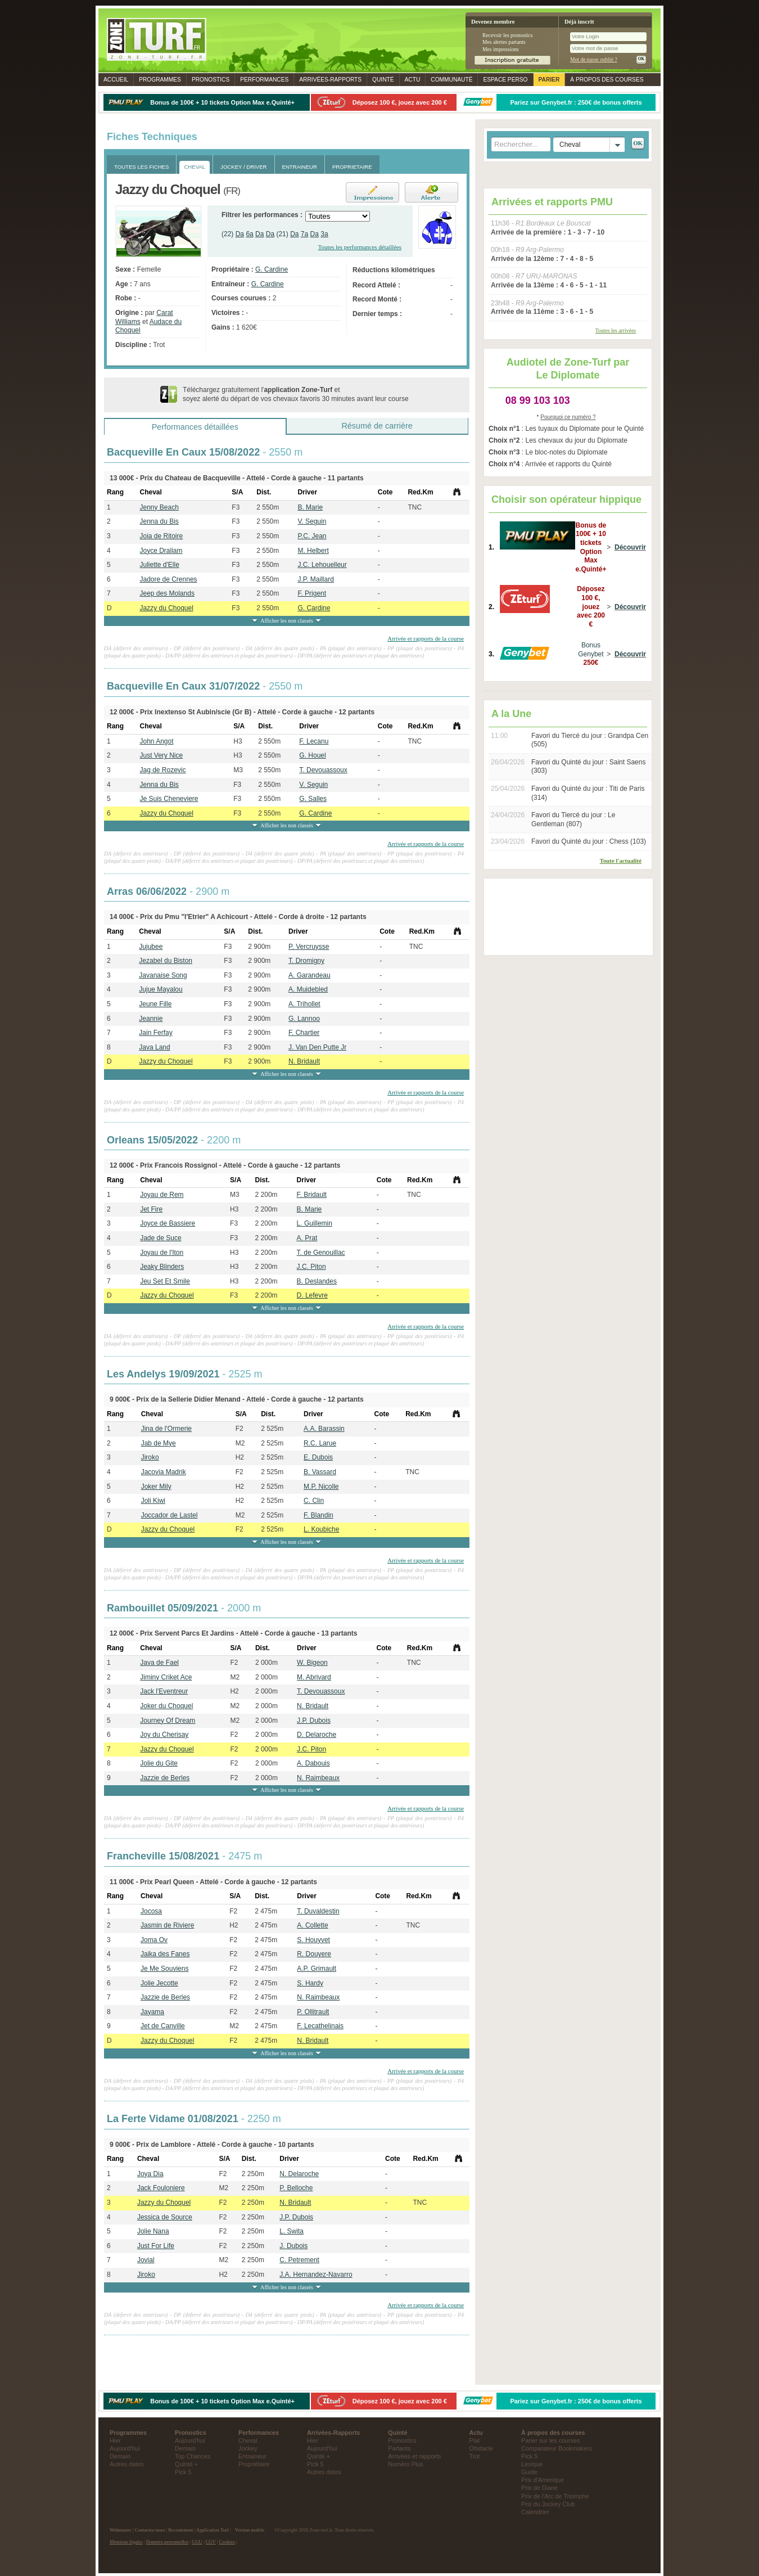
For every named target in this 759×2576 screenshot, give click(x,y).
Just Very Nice (161, 755)
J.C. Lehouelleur (321, 565)
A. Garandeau (309, 975)
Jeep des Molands (166, 593)
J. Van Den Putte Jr (317, 1047)
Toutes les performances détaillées (359, 247)
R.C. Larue (320, 1443)
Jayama (152, 2012)
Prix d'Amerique (542, 2479)
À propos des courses (606, 79)
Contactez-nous (150, 2530)
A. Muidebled (308, 989)
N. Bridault (304, 1061)
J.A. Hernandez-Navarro (315, 2274)
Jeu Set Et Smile (165, 1281)
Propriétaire (254, 2464)
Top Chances (192, 2456)
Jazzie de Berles (164, 1778)
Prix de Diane (539, 2487)
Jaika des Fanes (165, 1954)
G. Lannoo (304, 1019)
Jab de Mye (158, 1443)
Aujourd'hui (125, 2448)
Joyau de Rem (161, 1195)
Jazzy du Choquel (166, 608)
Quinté (383, 79)
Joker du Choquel (166, 1706)
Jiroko (150, 1457)
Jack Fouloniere (161, 2188)
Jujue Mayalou (160, 989)
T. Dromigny (306, 961)
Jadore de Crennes (168, 579)
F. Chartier (303, 1033)
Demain (120, 2456)
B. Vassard (320, 1472)
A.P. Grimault (316, 1968)
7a (304, 234)
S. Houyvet (313, 1940)
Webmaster (121, 2530)
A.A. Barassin (324, 1429)
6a (249, 234)
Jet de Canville (163, 2026)
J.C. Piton (311, 1267)
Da (240, 234)
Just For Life (155, 2246)
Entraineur (252, 2456)
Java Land (154, 1047)
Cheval (247, 2440)
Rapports (330, 79)
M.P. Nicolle (321, 1486)
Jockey (247, 2448)
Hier (115, 2440)
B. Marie (310, 507)
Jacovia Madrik (163, 1472)
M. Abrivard (314, 1677)
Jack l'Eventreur (164, 1691)
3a (324, 234)
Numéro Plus (405, 2464)
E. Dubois (318, 1457)
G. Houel (312, 755)
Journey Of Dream (167, 1720)
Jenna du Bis (158, 521)
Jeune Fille (155, 1004)
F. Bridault (312, 1195)
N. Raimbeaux (318, 1778)
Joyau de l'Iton (161, 1253)
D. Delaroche (316, 1735)
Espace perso (505, 79)
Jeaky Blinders (162, 1267)
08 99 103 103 (537, 400)
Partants (399, 2448)
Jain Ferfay (155, 1033)
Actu (413, 79)
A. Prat (307, 1238)
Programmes (160, 79)
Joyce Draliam (160, 551)
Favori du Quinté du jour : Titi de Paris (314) (587, 793)
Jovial (146, 2260)
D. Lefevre (312, 1295)
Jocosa (151, 1911)
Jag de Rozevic (162, 770)
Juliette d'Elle (159, 565)
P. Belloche (296, 2188)
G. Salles (313, 799)
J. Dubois (293, 2246)
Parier (549, 79)
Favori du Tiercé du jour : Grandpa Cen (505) (589, 740)
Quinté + (186, 2464)
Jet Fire (151, 1209)
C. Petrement (299, 2260)
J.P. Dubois (314, 1720)
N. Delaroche (299, 2174)
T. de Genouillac (321, 1253)
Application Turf (212, 2530)
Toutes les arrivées (615, 330)
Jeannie (150, 1019)
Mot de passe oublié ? (593, 59)
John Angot (156, 741)
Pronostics (210, 79)
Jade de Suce (160, 1238)
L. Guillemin (314, 1223)
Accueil (115, 79)
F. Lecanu (313, 741)
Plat (474, 2440)
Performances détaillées (195, 426)
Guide (529, 2472)
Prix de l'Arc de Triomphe (555, 2496)
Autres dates (127, 2464)
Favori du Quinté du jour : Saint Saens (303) (588, 766)
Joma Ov (154, 1940)
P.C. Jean (311, 536)
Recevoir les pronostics (507, 35)
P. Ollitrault (313, 2012)
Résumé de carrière (376, 425)
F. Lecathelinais (320, 2026)
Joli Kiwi (153, 1501)
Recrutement (180, 2530)
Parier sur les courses (550, 2440)
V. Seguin (311, 521)
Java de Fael (159, 1663)
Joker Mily (156, 1486)
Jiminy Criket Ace (166, 1677)
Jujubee (150, 947)
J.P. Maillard (315, 579)
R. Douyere (314, 1954)
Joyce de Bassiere (167, 1223)
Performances (264, 79)
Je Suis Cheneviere (168, 799)
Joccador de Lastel (169, 1515)
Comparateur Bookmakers (556, 2448)
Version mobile (249, 2530)
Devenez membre (492, 22)
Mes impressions (500, 49)
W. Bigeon (312, 1663)
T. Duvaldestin (318, 1911)
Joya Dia (150, 2174)
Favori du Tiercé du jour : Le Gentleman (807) (573, 819)
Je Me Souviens (164, 1968)
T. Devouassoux (323, 770)
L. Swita (291, 2231)
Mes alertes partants (504, 42)
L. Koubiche (321, 1529)
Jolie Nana (153, 2231)
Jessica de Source (164, 2217)
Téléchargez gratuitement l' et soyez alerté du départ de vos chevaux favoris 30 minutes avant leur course (296, 394)
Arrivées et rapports (414, 2456)
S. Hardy (310, 1983)
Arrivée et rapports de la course (425, 638)
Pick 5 (183, 2472)
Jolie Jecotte (159, 1983)
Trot (474, 2456)
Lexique (532, 2464)
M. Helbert (312, 551)
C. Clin (314, 1501)
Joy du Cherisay (164, 1735)
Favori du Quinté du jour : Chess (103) (588, 841)
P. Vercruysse (308, 947)
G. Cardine (271, 269)
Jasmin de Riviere (167, 1925)
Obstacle (481, 2448)
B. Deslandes (317, 1281)
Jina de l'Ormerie (166, 1429)
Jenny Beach (158, 507)
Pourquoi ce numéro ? (567, 417)
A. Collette (312, 1925)
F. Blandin (318, 1515)
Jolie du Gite (159, 1763)
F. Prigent (311, 593)
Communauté (451, 79)
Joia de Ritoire (161, 536)
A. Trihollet (304, 1004)
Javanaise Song (163, 975)
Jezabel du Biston (165, 961)
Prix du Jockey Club (548, 2504)
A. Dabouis (313, 1763)
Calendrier (535, 2512)
